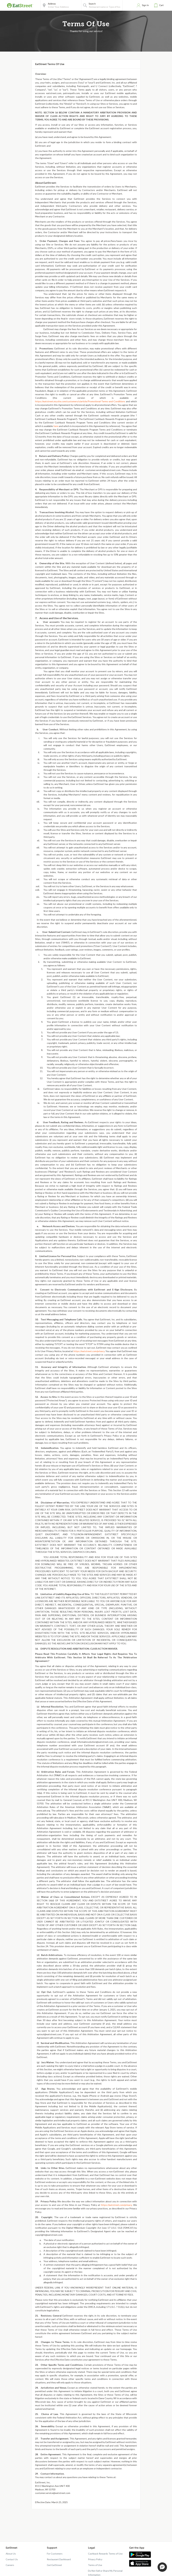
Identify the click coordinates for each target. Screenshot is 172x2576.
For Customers (54, 2553)
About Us (11, 2553)
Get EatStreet (54, 2565)
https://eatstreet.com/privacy (89, 1351)
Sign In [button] (145, 5)
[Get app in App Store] (141, 2563)
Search (92, 4)
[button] (159, 5)
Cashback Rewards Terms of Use (105, 2553)
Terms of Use (95, 2565)
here (56, 426)
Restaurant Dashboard (59, 2559)
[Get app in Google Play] (140, 2555)
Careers (10, 2565)
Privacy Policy (95, 2559)
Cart (161, 5)
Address (52, 4)
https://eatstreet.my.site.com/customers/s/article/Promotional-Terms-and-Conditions (80, 401)
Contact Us (12, 2559)
